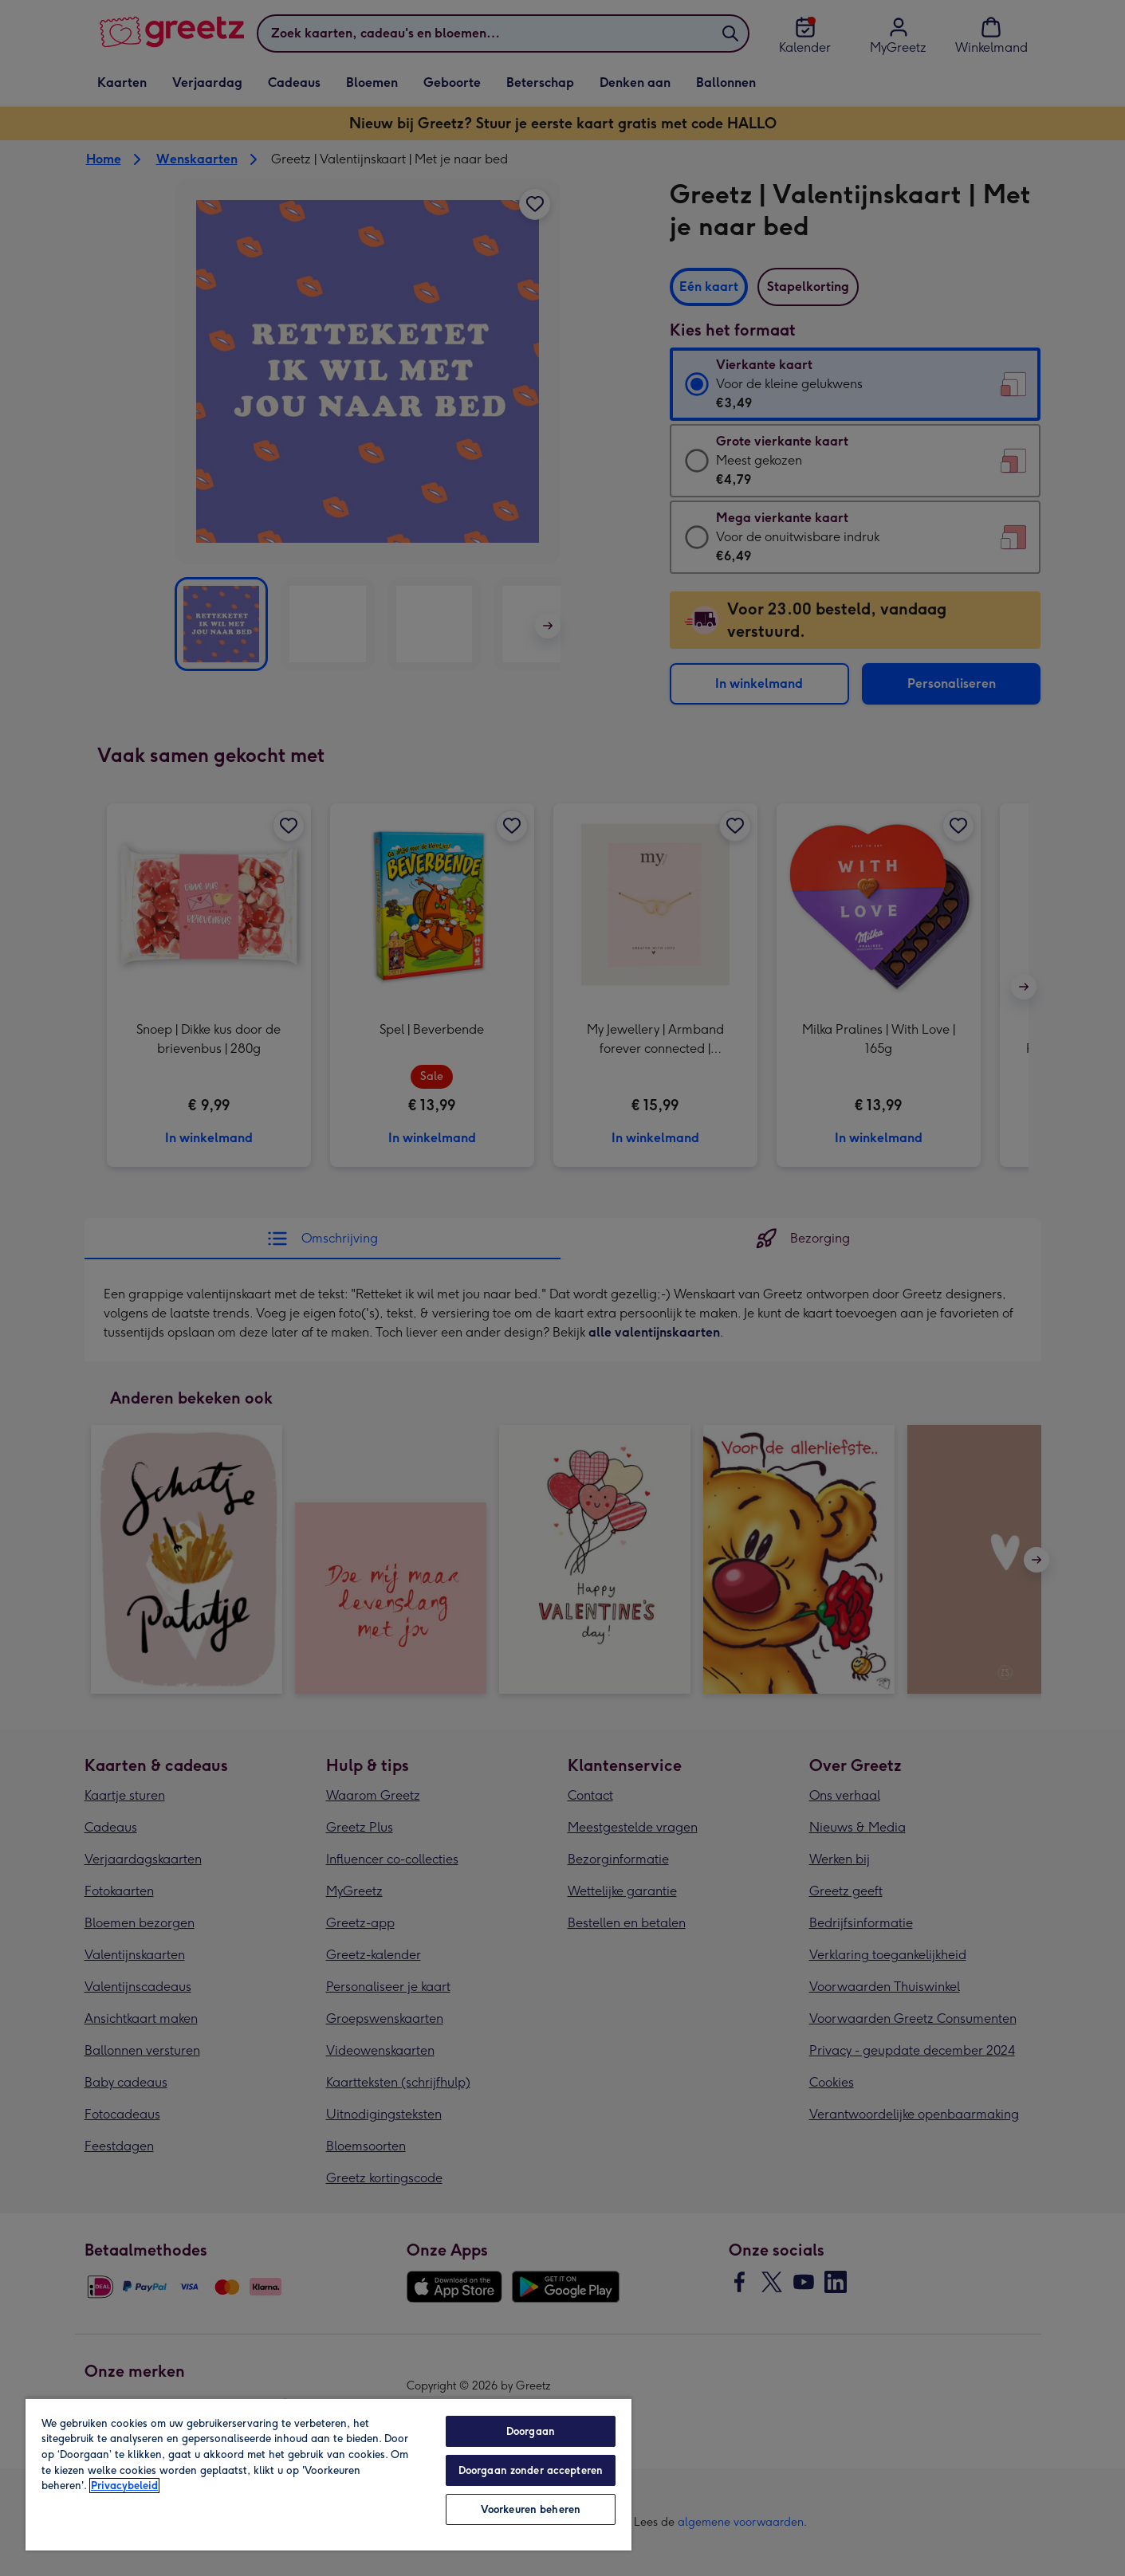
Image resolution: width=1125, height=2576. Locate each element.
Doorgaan (530, 2431)
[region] (328, 2473)
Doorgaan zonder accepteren (530, 2470)
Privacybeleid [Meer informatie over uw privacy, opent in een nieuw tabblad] (124, 2486)
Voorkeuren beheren (530, 2509)
